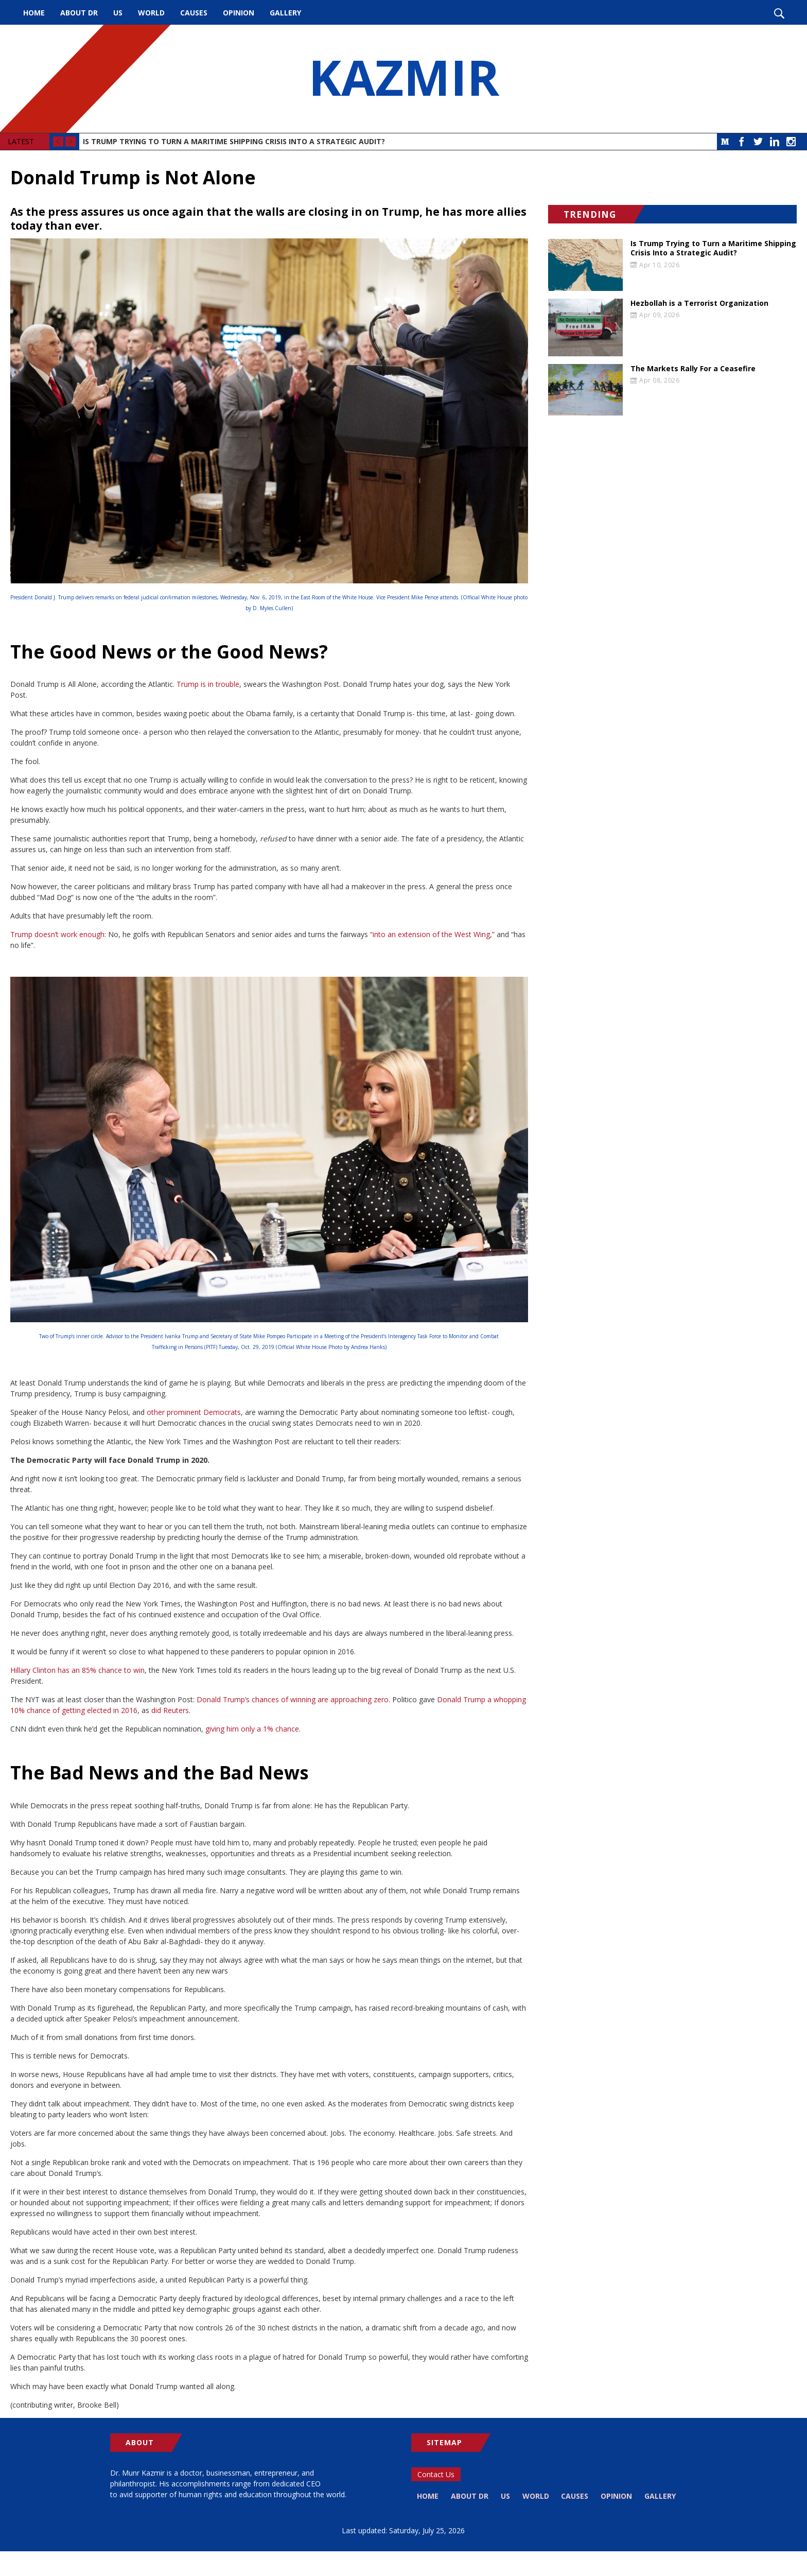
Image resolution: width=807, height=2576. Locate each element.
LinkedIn (774, 141)
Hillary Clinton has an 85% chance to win (77, 1670)
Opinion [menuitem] (238, 13)
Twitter (758, 141)
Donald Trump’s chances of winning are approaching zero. (293, 1699)
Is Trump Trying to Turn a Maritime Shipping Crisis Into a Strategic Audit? (234, 141)
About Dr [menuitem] (79, 13)
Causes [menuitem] (193, 13)
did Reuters (170, 1710)
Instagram (791, 141)
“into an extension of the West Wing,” (432, 934)
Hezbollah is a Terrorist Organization (699, 303)
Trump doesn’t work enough (57, 934)
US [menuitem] (117, 13)
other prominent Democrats (194, 1412)
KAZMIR (403, 78)
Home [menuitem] (34, 13)
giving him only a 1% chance (252, 1729)
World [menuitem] (151, 13)
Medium (725, 141)
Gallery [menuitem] (285, 13)
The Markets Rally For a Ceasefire (693, 368)
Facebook (741, 141)
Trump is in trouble (208, 684)
